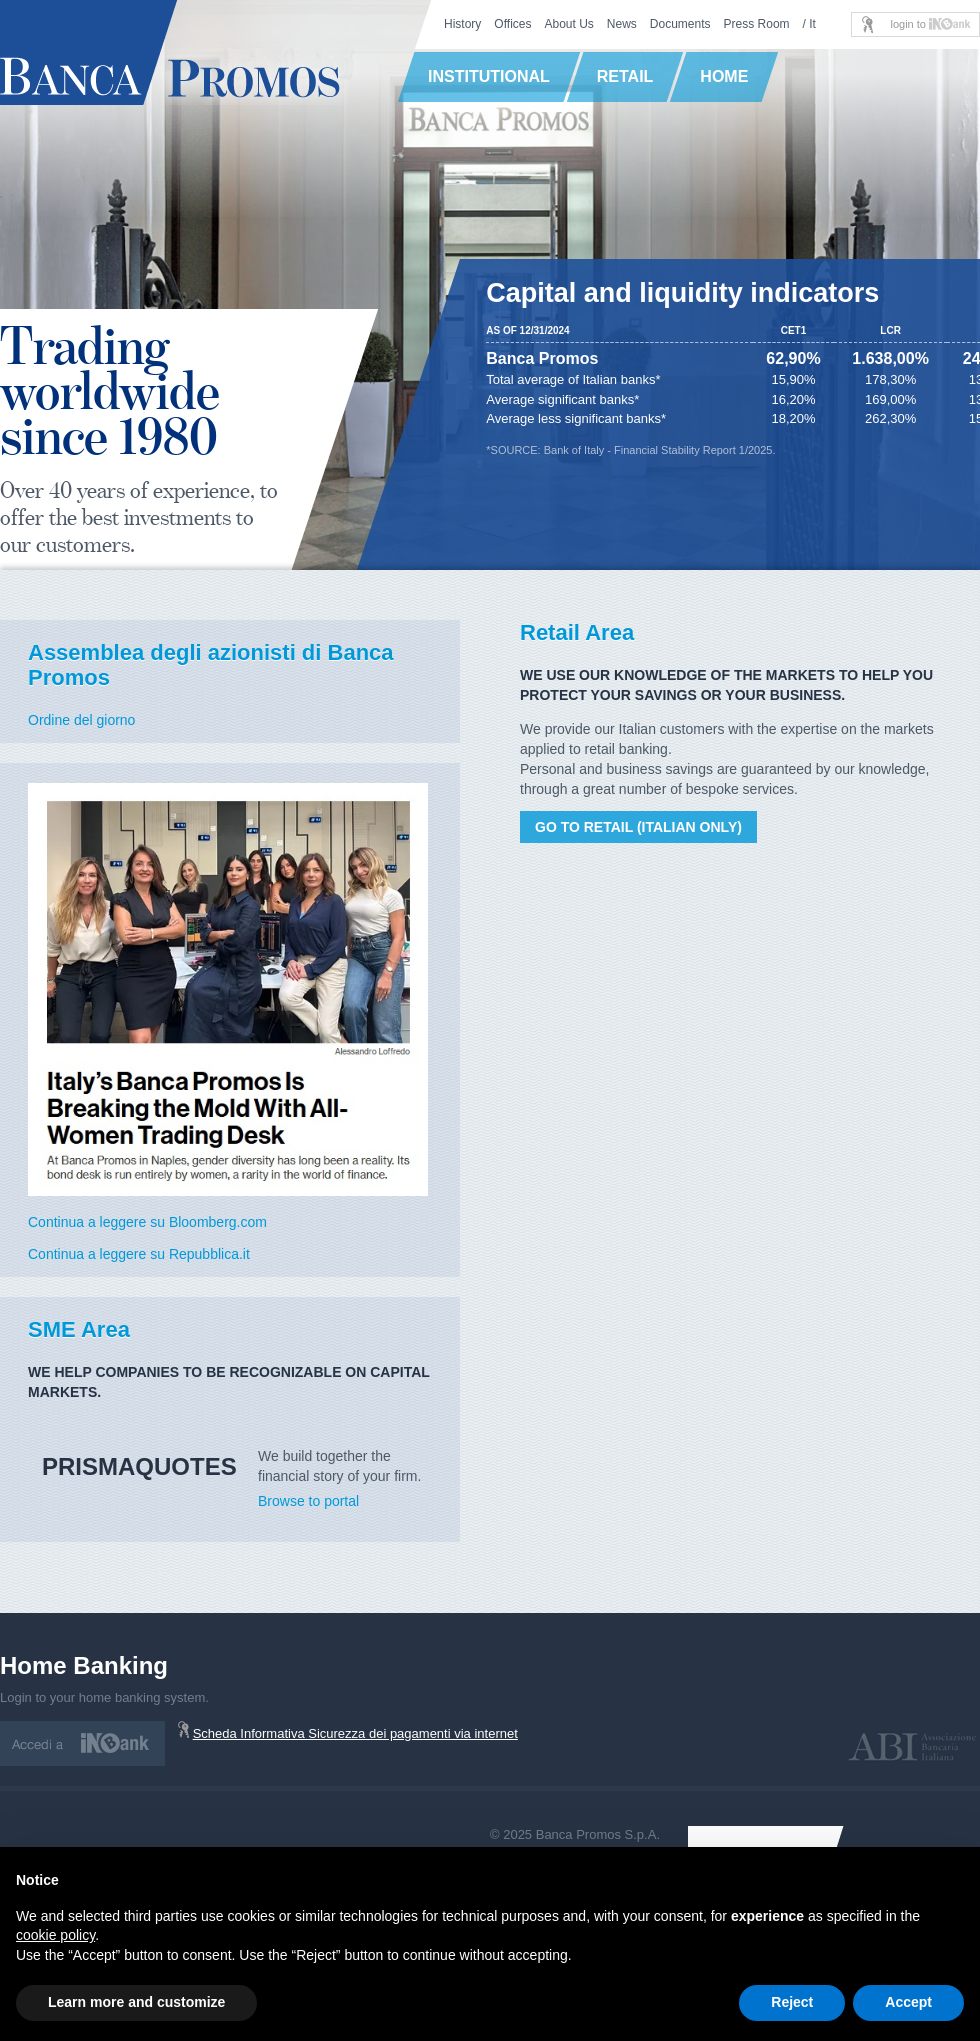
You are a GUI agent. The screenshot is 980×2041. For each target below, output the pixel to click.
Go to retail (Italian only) (638, 827)
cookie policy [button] (55, 1935)
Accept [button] (908, 2002)
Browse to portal (308, 1501)
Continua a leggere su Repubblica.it (139, 1254)
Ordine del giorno (81, 720)
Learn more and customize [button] (136, 2002)
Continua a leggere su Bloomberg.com (147, 1222)
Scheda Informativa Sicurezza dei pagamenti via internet (355, 1733)
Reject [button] (792, 2002)
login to (930, 24)
